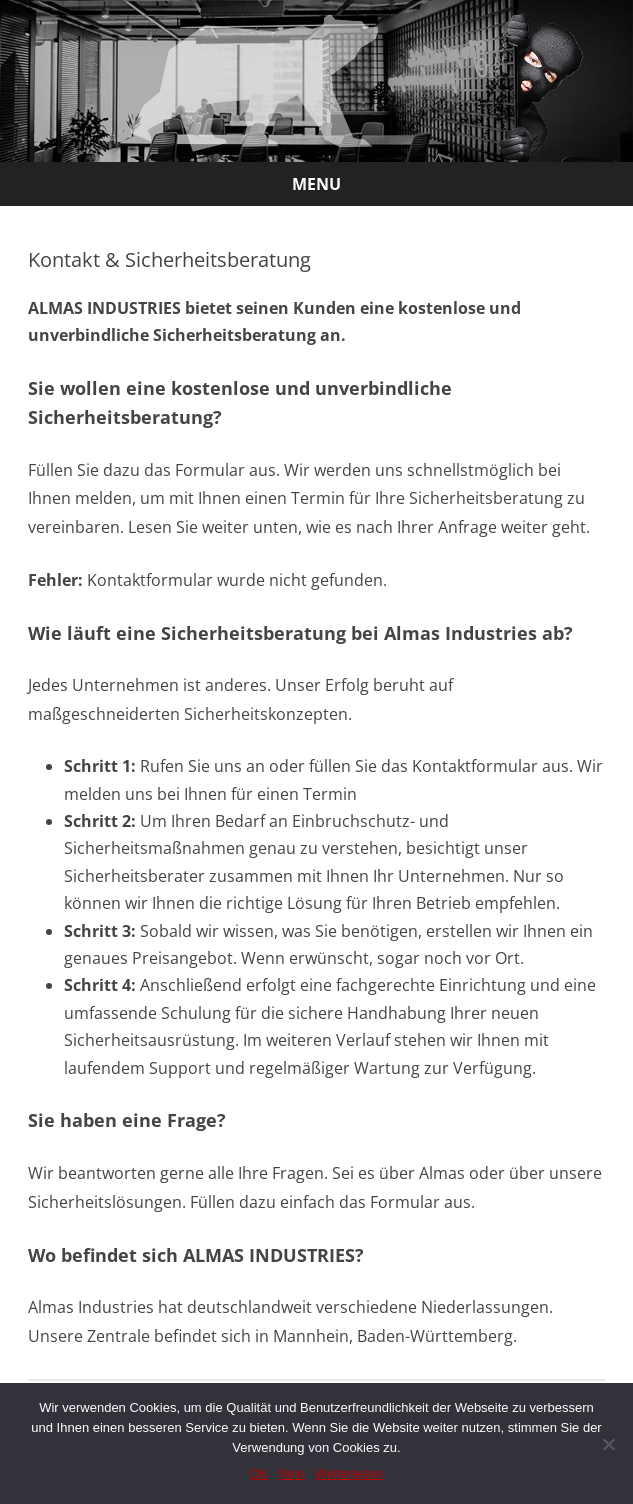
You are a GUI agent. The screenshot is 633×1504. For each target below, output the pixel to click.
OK (259, 1473)
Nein (291, 1473)
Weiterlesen (349, 1473)
